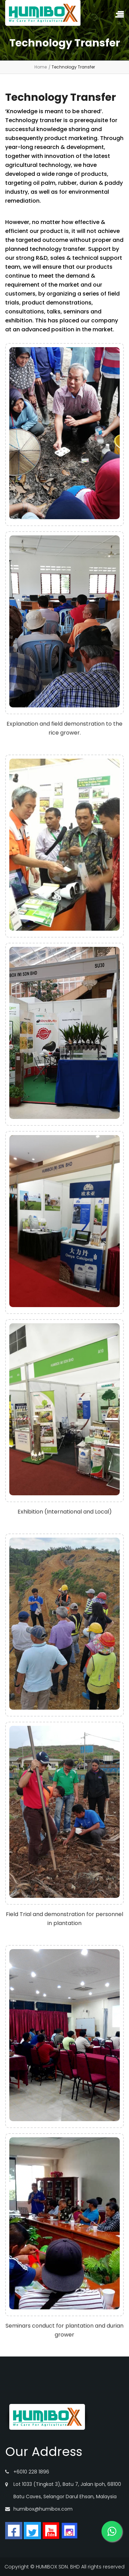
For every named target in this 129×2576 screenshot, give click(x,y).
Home (40, 67)
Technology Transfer (73, 67)
